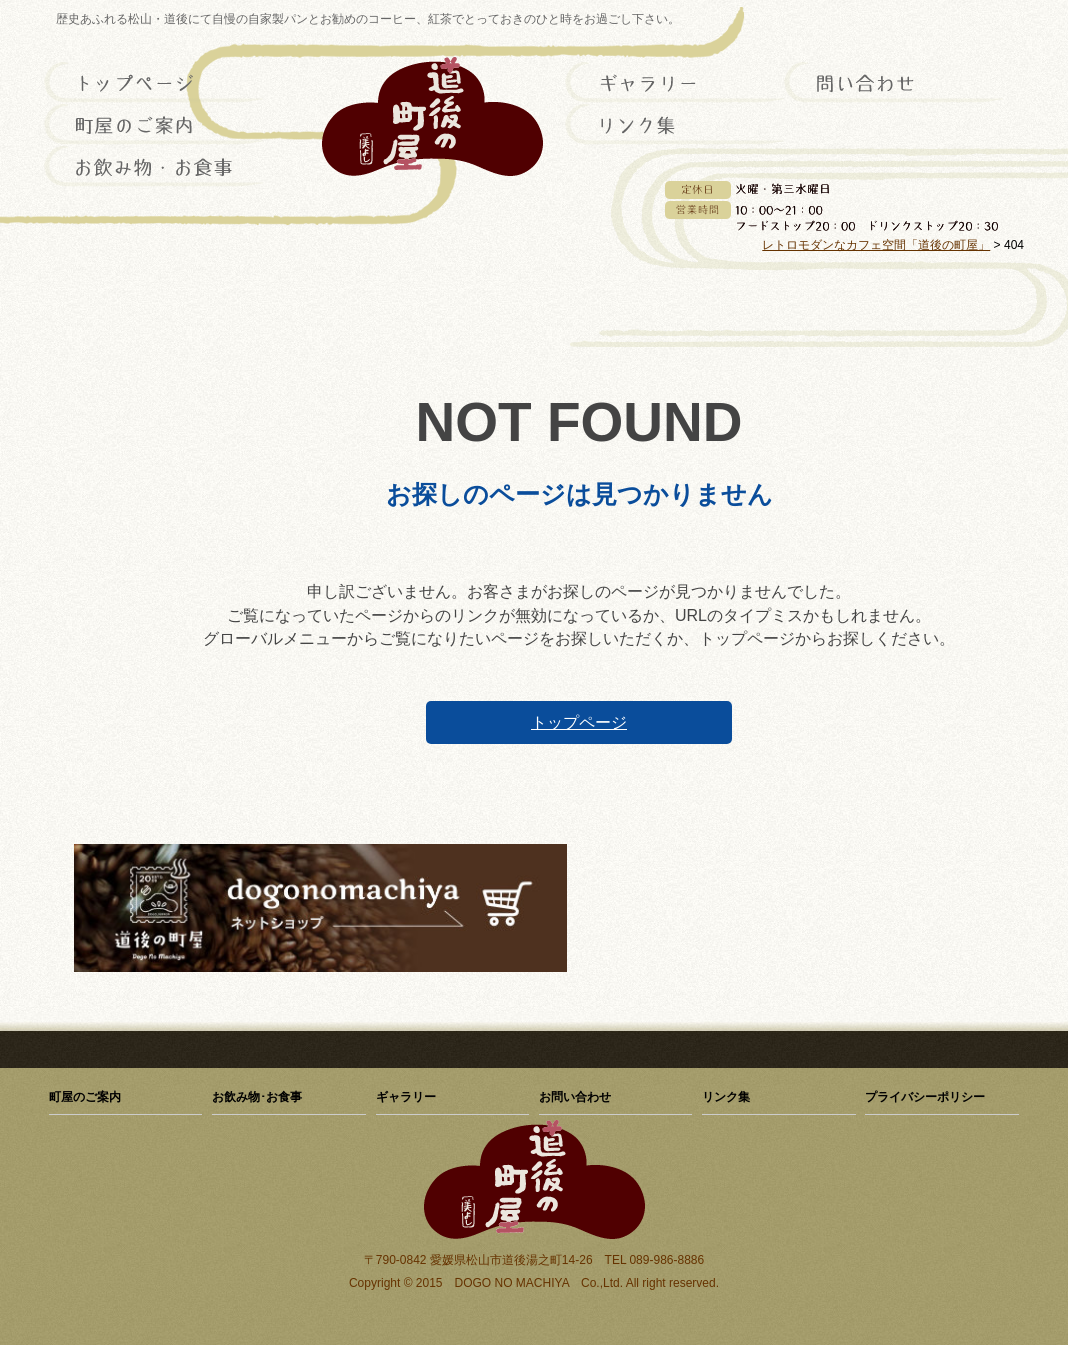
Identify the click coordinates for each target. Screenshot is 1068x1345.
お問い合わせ (893, 83)
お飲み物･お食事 (153, 167)
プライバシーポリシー (925, 1097)
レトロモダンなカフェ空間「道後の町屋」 (876, 245)
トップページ (153, 83)
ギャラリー (674, 83)
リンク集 (674, 125)
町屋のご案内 (153, 125)
